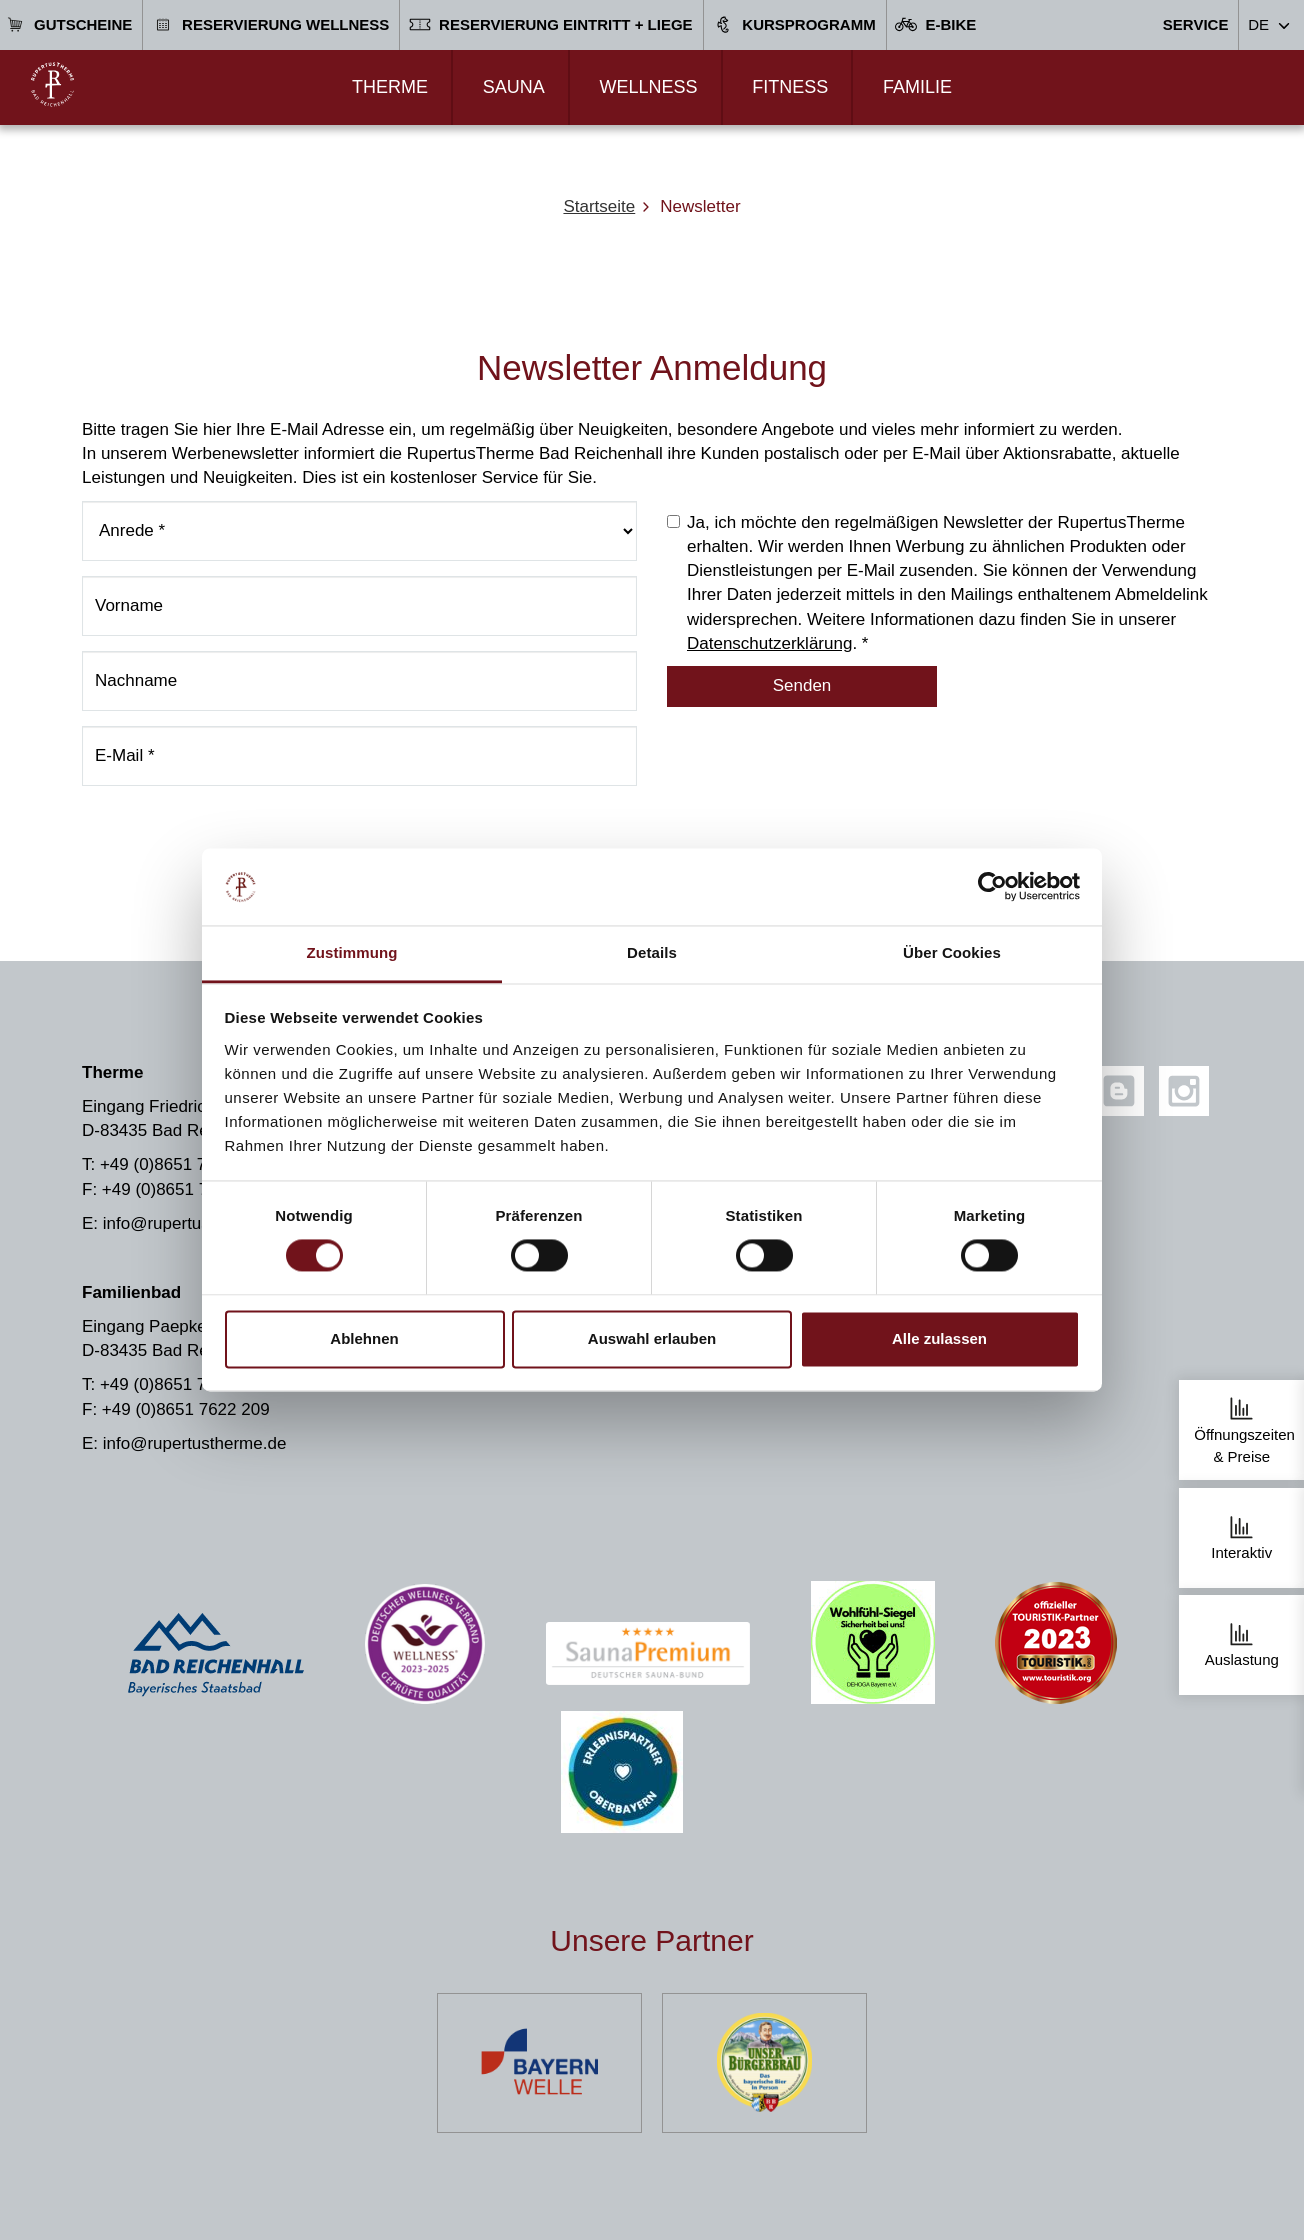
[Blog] (1119, 1091)
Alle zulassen (939, 1338)
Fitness (790, 87)
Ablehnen (364, 1338)
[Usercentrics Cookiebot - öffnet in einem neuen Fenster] (992, 887)
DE (1258, 24)
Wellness (648, 87)
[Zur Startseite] (52, 84)
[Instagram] (1184, 1091)
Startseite (599, 206)
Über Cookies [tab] (952, 952)
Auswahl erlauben (652, 1338)
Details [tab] (652, 952)
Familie (917, 87)
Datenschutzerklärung (769, 643)
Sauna (514, 87)
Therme (390, 87)
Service (1196, 24)
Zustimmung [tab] (352, 952)
